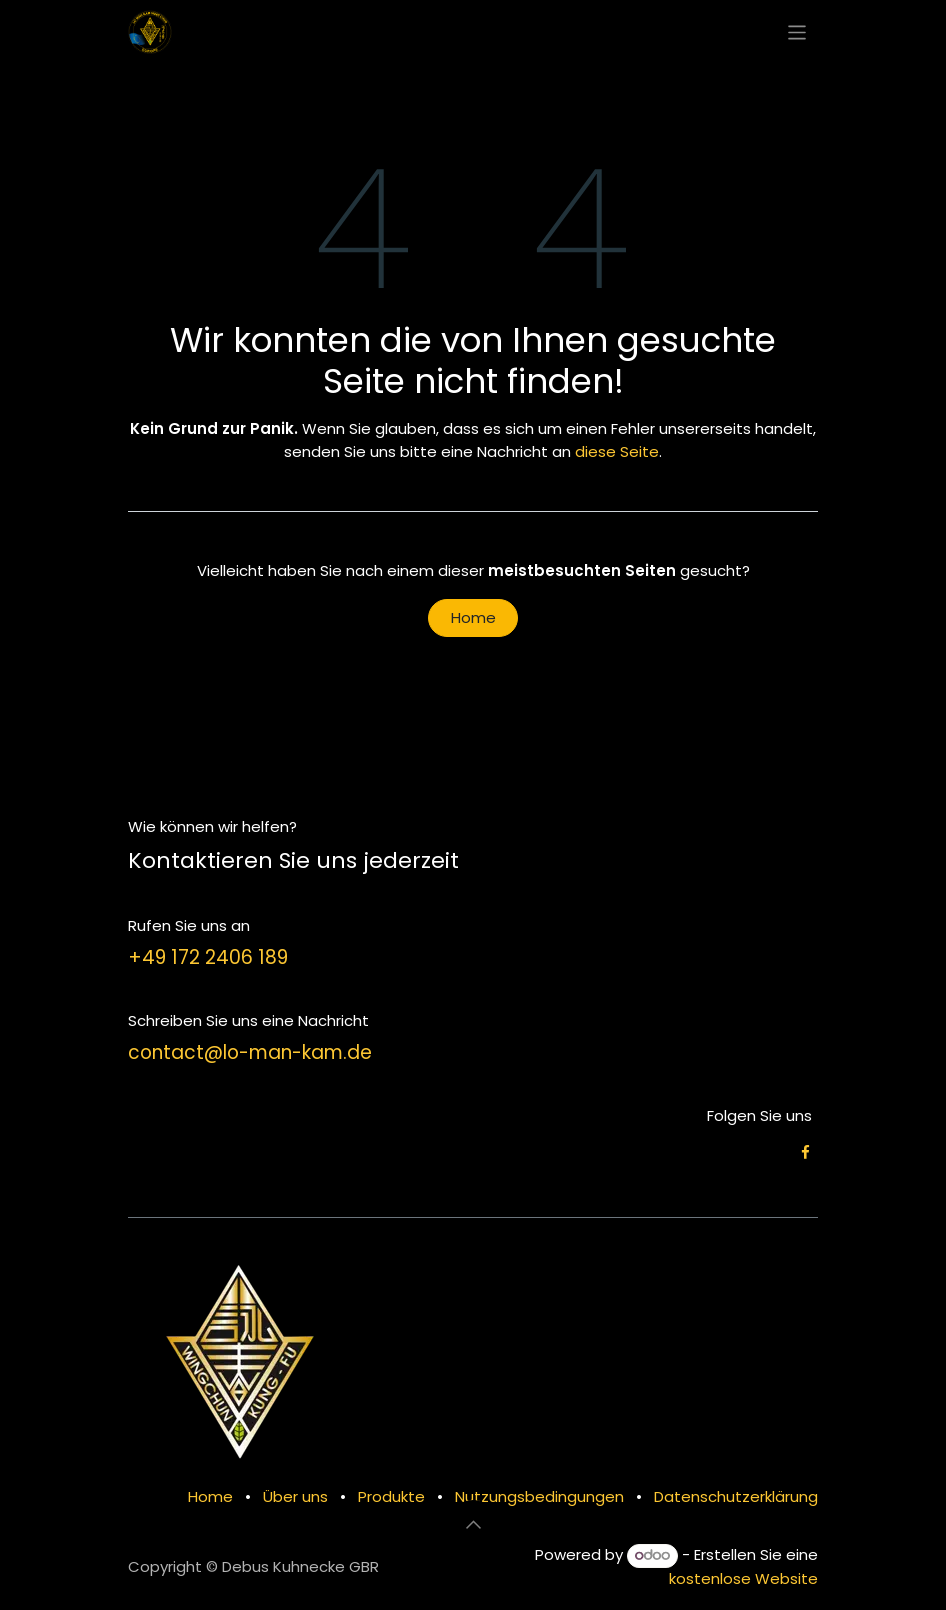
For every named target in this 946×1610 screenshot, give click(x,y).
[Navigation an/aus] (797, 31)
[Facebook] (805, 1152)
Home (473, 617)
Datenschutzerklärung (736, 1496)
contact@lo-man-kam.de (250, 1052)
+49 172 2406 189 (208, 957)
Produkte (391, 1496)
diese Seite (617, 451)
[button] (473, 1524)
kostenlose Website (743, 1578)
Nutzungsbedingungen (539, 1496)
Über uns (295, 1496)
